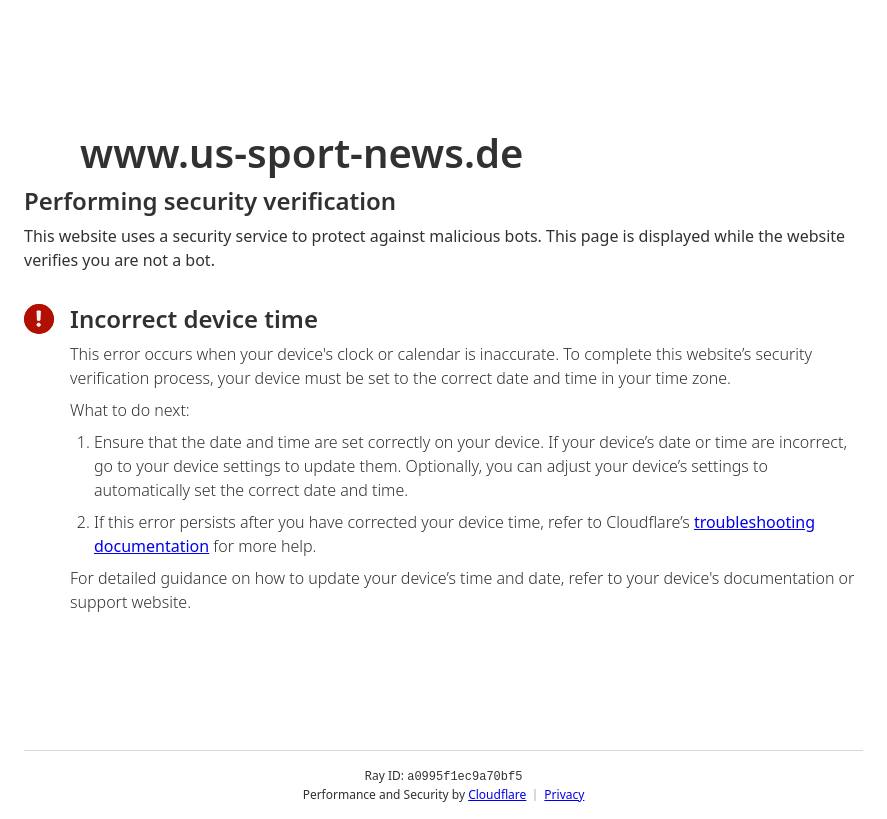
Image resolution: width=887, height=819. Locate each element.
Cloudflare (497, 793)
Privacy (564, 793)
